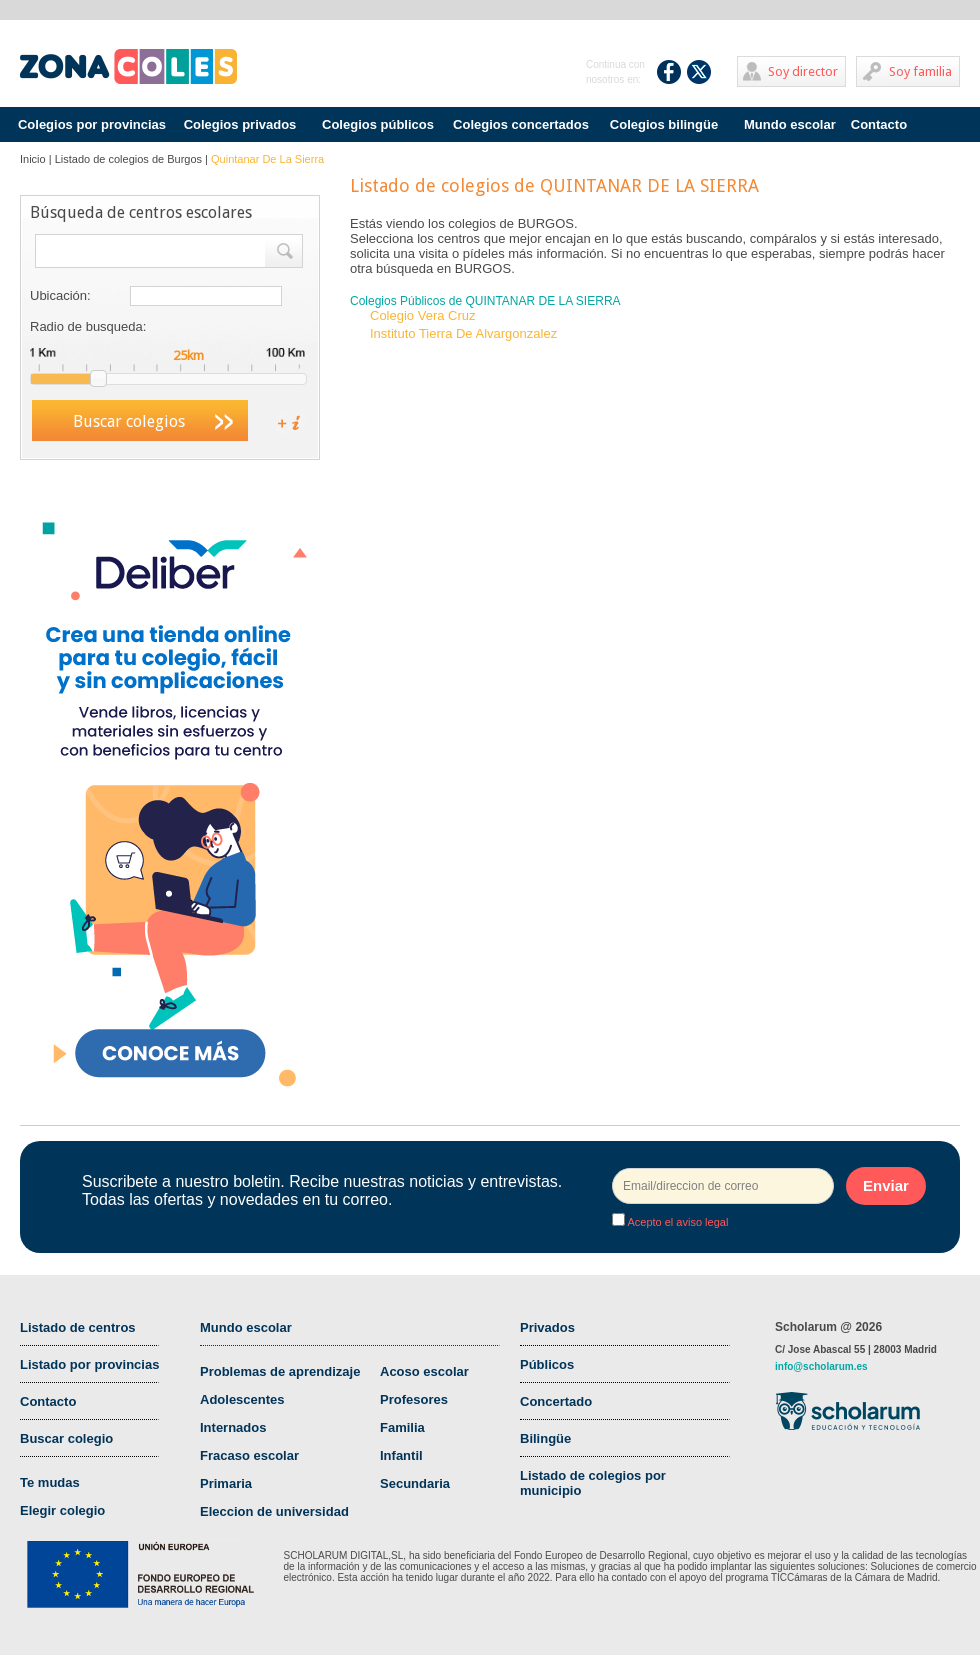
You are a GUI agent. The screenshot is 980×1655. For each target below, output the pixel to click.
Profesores (414, 1399)
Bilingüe (545, 1438)
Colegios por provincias (92, 124)
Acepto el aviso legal (676, 1222)
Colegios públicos (378, 124)
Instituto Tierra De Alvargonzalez (463, 333)
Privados (547, 1327)
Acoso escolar (424, 1371)
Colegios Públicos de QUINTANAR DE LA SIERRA (485, 301)
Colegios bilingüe (664, 124)
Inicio (33, 159)
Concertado (556, 1401)
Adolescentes (242, 1399)
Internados (233, 1427)
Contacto (879, 124)
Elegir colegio (62, 1510)
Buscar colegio (66, 1438)
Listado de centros (78, 1327)
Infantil (401, 1455)
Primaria (226, 1483)
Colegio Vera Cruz (423, 315)
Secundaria (415, 1483)
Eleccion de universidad (274, 1511)
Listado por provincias (89, 1364)
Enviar (886, 1185)
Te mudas (50, 1482)
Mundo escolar (790, 124)
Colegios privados (240, 124)
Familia (402, 1427)
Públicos (547, 1364)
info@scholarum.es (821, 1366)
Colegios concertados (521, 124)
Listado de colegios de (128, 159)
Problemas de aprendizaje (280, 1371)
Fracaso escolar (249, 1455)
